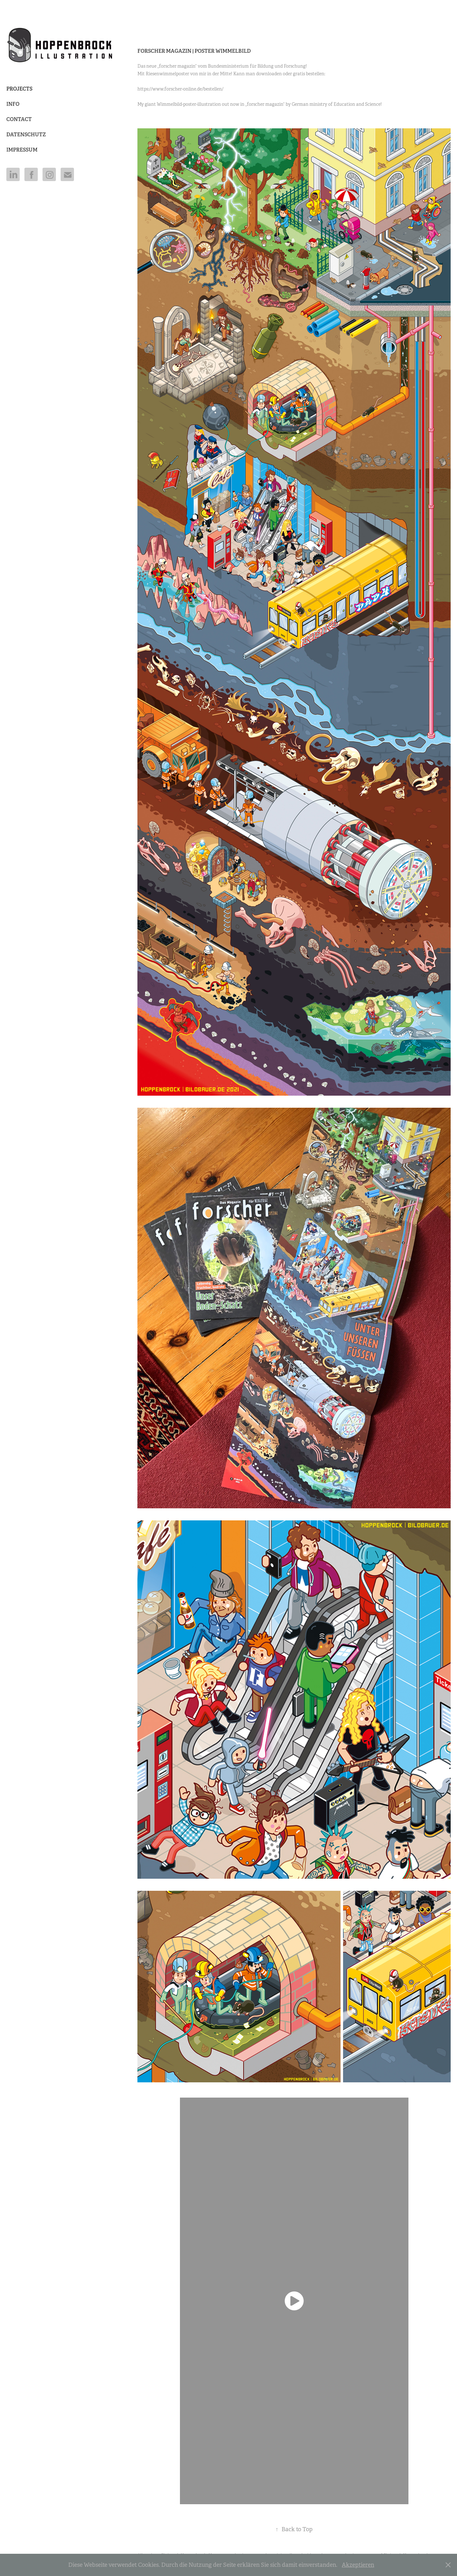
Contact (19, 119)
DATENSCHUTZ (26, 134)
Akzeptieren (358, 2564)
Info (12, 104)
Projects (19, 88)
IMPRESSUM (21, 149)
